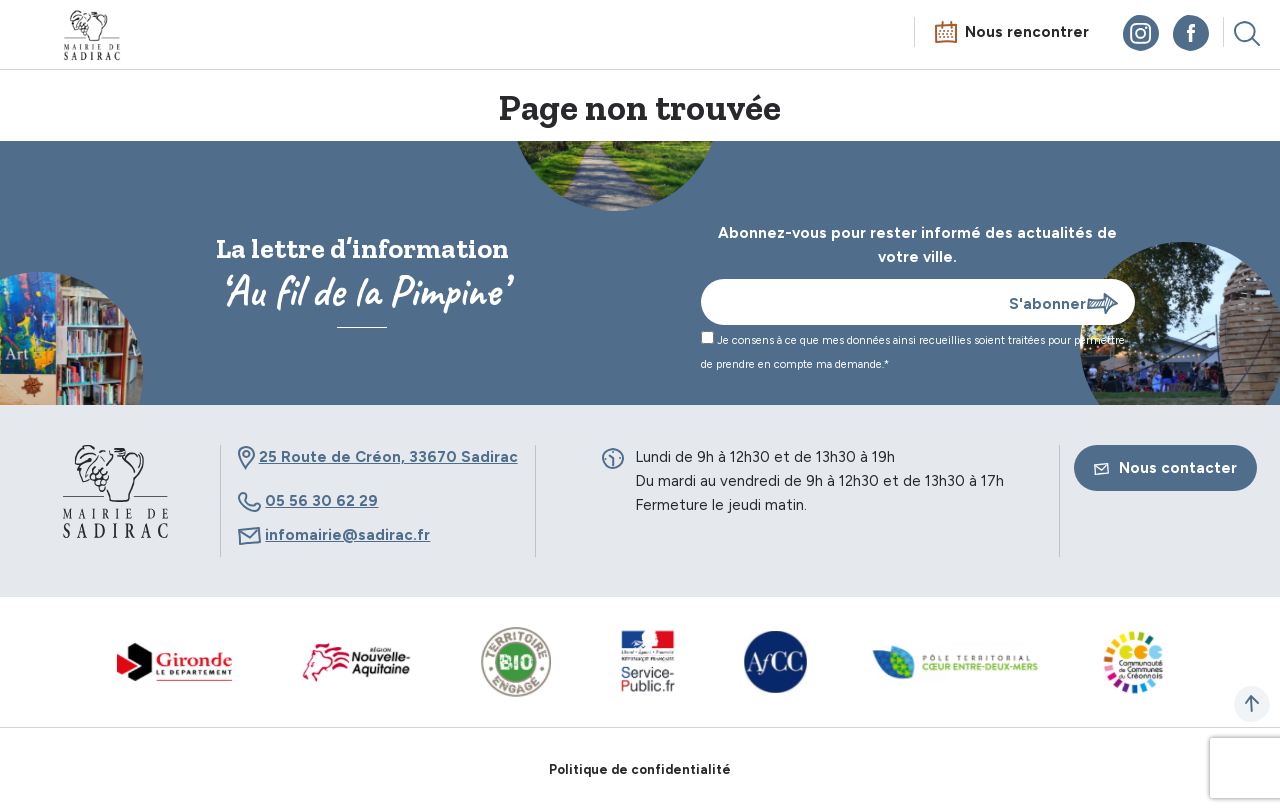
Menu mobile (34, 37)
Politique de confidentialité (640, 769)
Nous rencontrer (1027, 32)
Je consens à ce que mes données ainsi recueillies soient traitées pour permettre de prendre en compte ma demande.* (913, 351)
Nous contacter (1165, 468)
